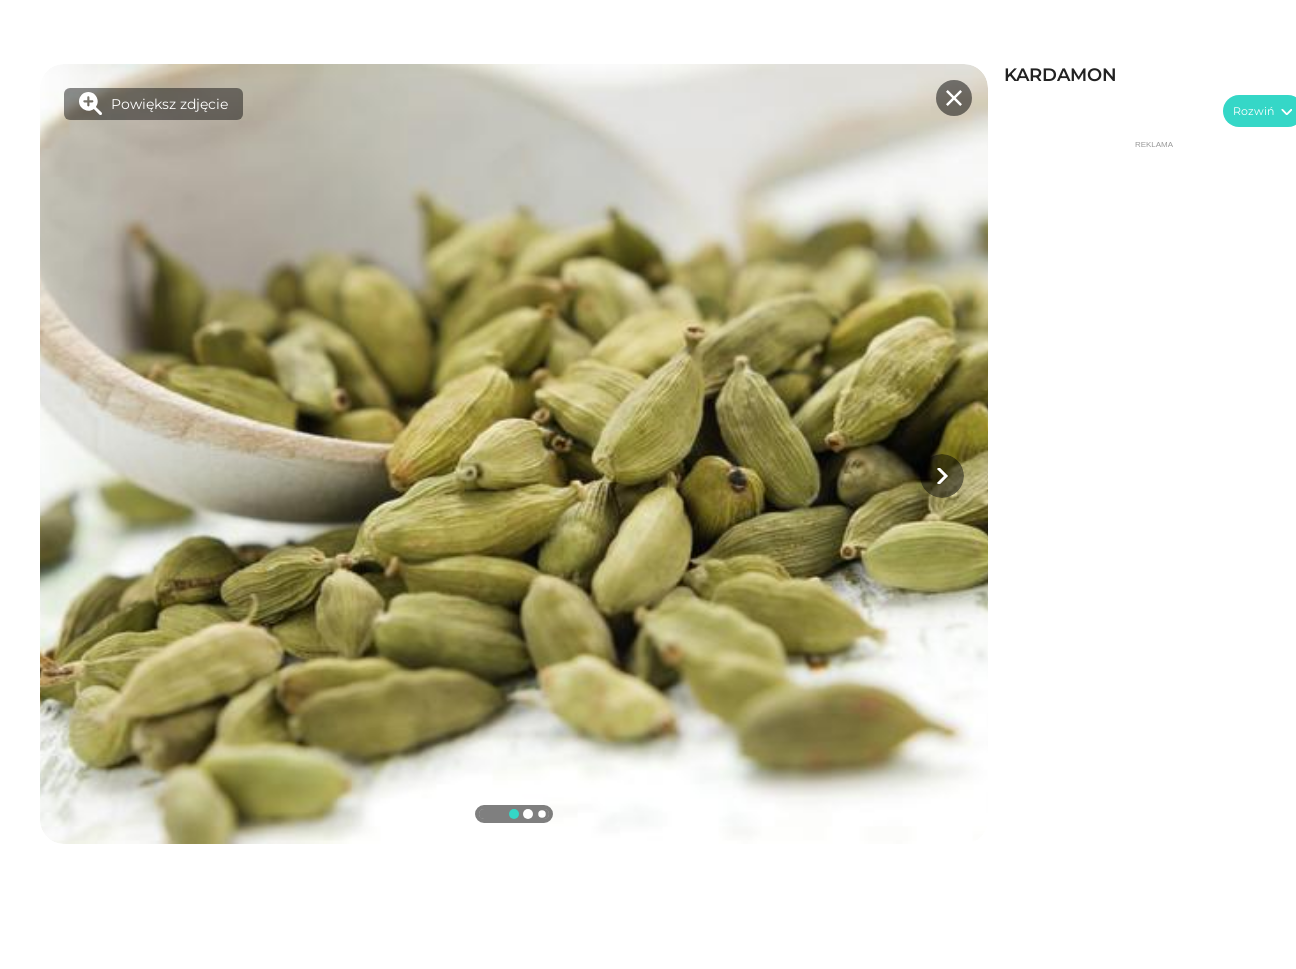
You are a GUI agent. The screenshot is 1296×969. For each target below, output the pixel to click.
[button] (942, 476)
